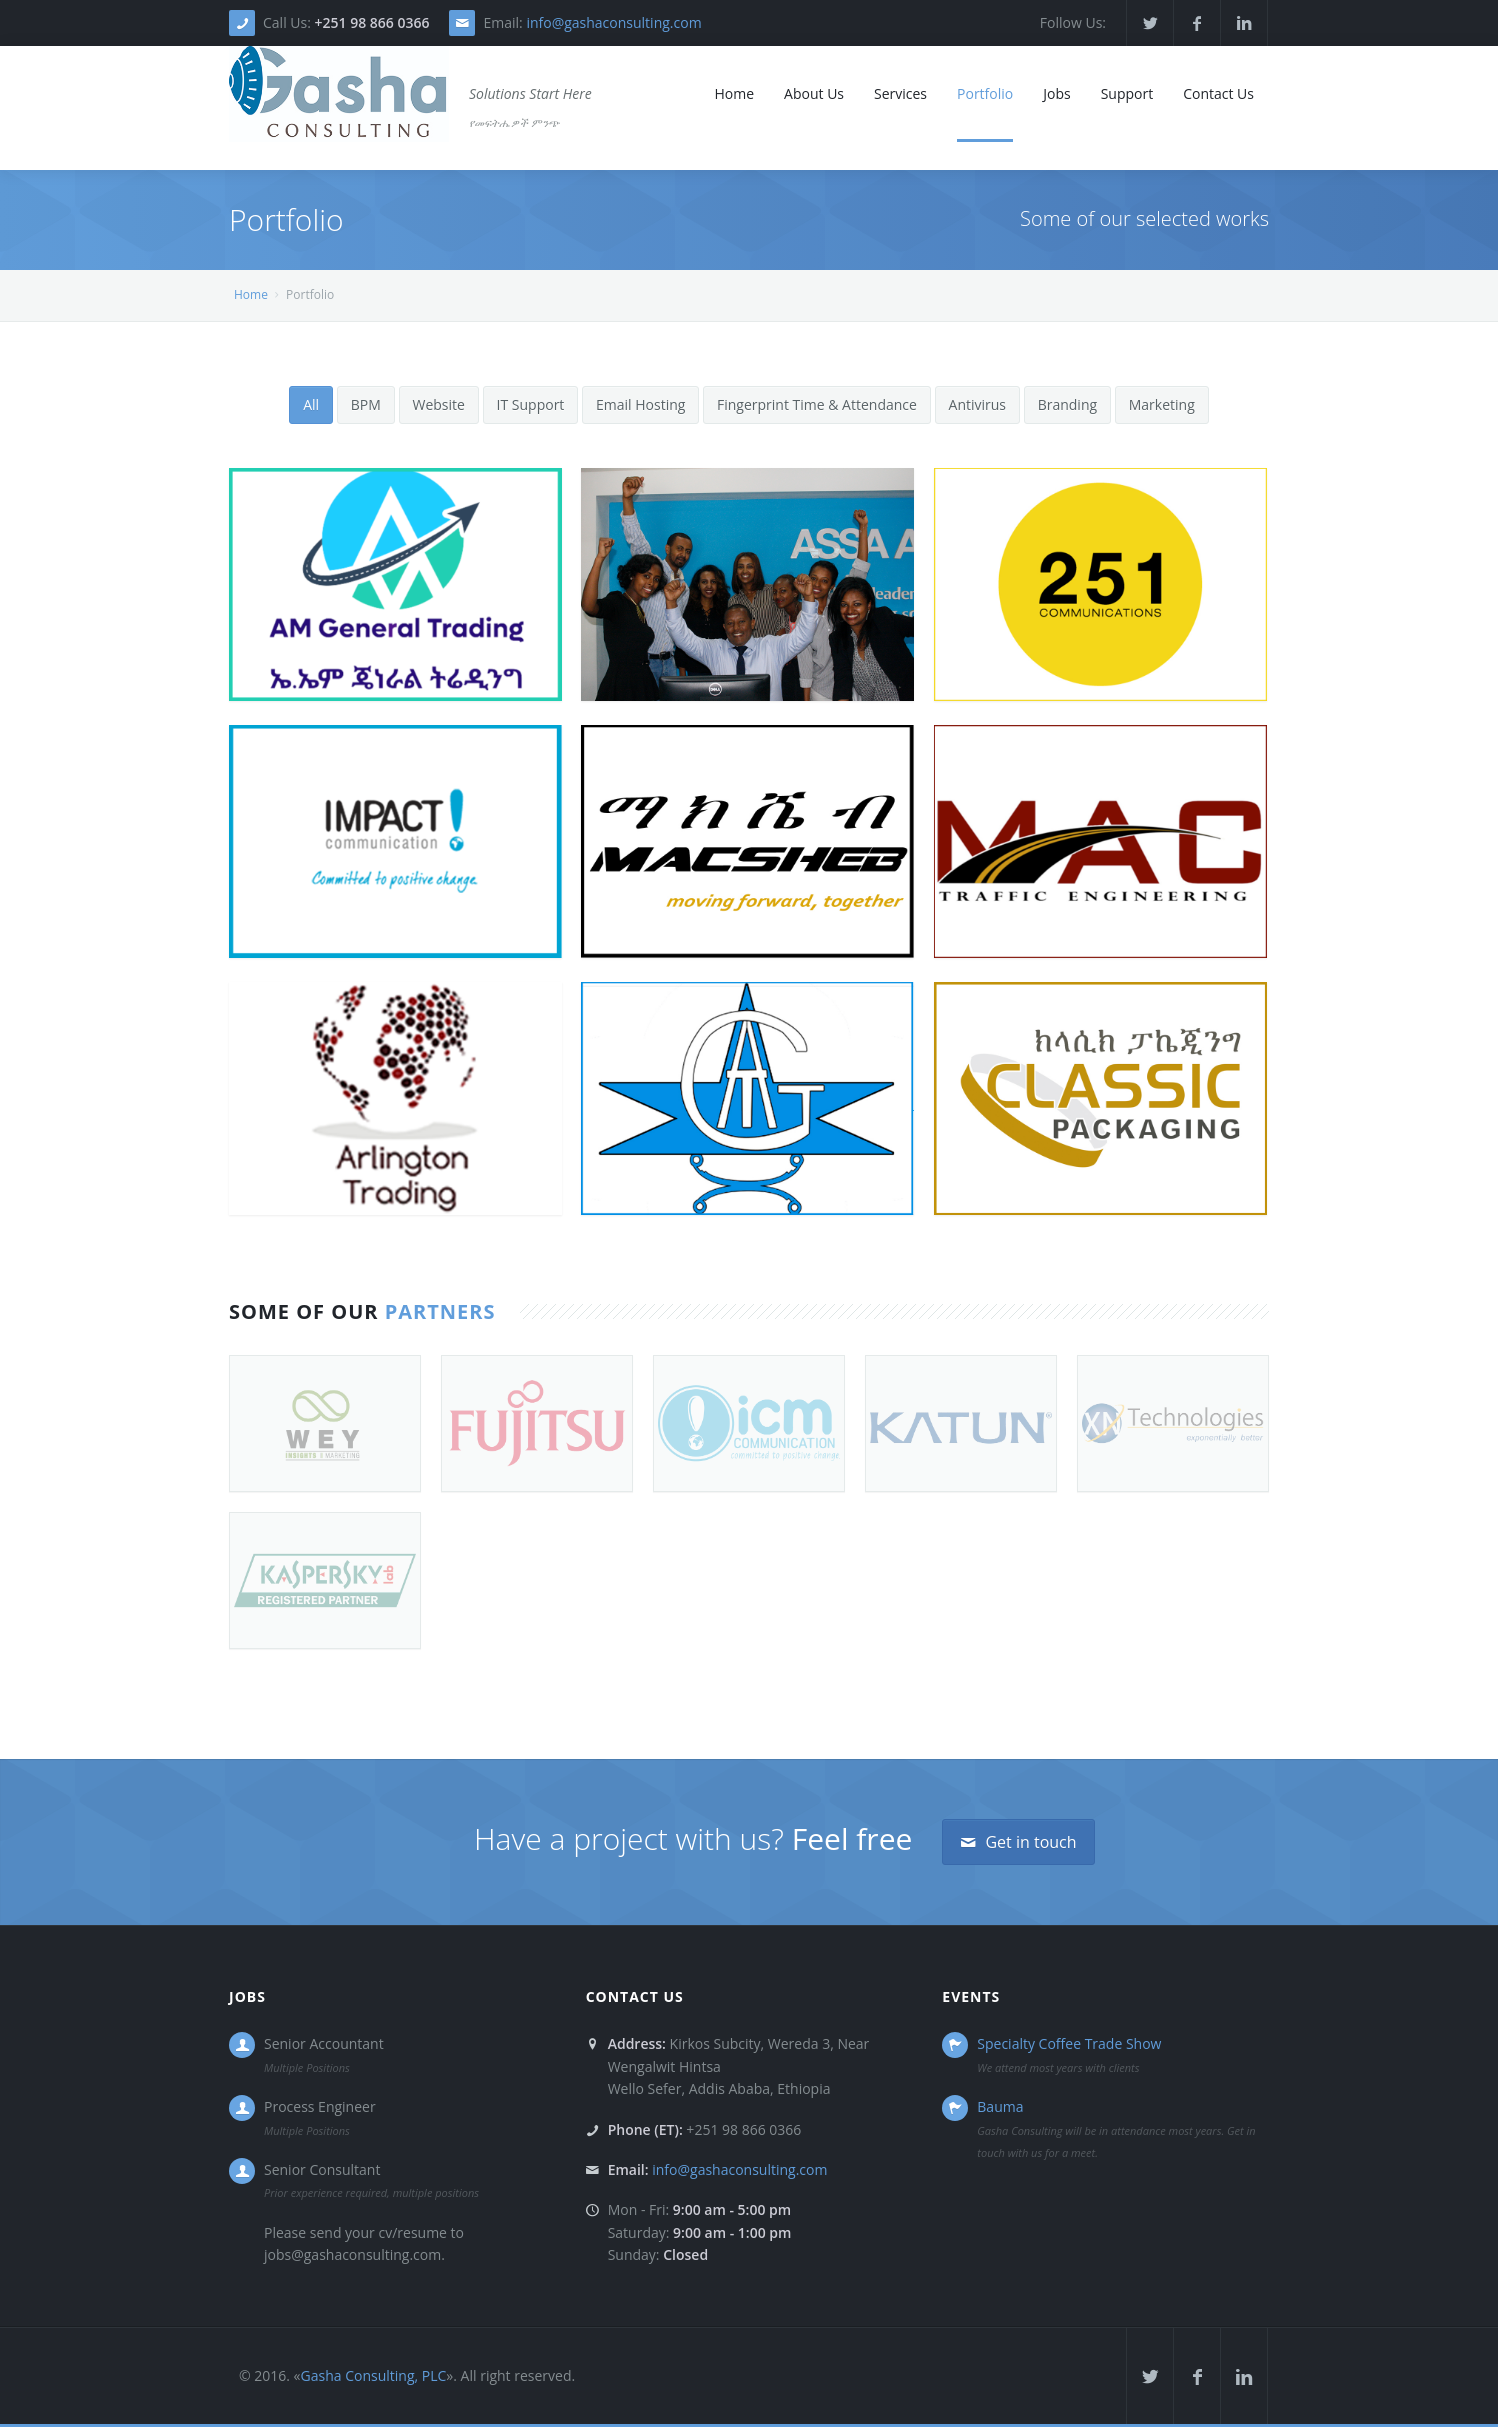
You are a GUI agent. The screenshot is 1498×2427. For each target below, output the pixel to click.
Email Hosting (640, 404)
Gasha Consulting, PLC (374, 2375)
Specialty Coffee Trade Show (1069, 2043)
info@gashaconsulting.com (613, 22)
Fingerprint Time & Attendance (817, 404)
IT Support (531, 404)
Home (251, 294)
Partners (440, 1311)
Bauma (1000, 2106)
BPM (366, 404)
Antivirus (977, 404)
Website (439, 404)
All (311, 404)
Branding (1067, 404)
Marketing (1162, 404)
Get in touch (1018, 1842)
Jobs (247, 1996)
